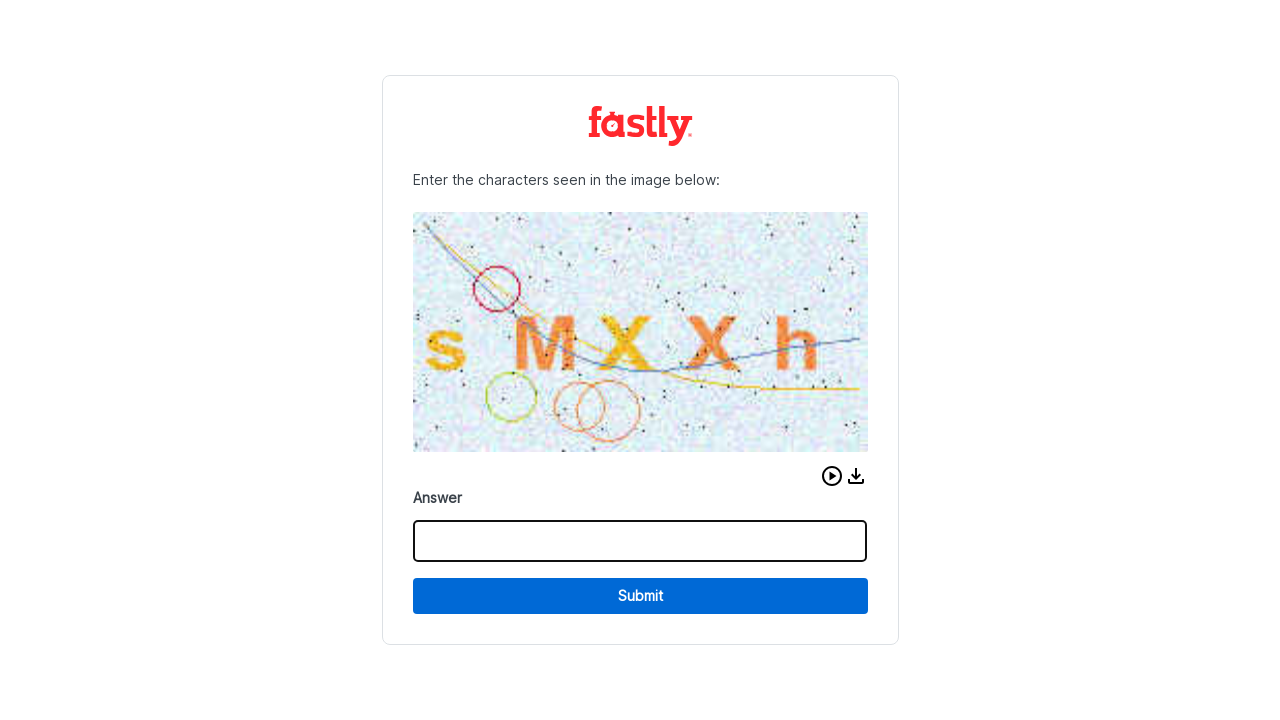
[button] (832, 476)
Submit (640, 595)
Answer (437, 497)
